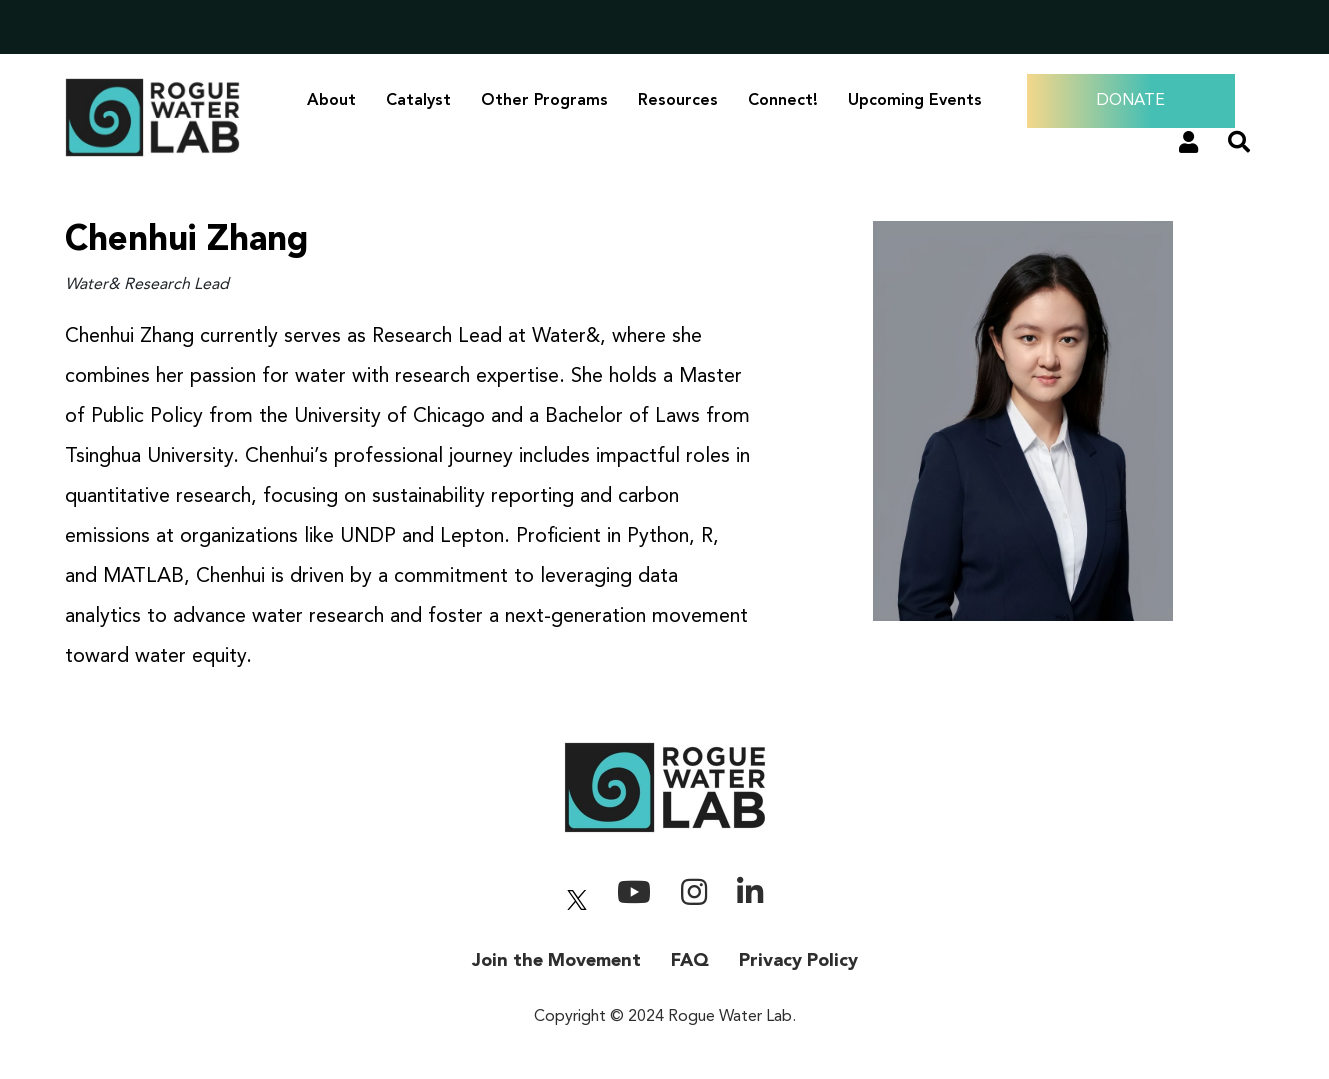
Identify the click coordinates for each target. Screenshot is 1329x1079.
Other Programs (544, 101)
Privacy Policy (798, 961)
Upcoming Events (915, 101)
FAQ (690, 961)
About (331, 101)
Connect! (783, 101)
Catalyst (418, 101)
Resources (678, 101)
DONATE (1131, 101)
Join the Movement (556, 961)
